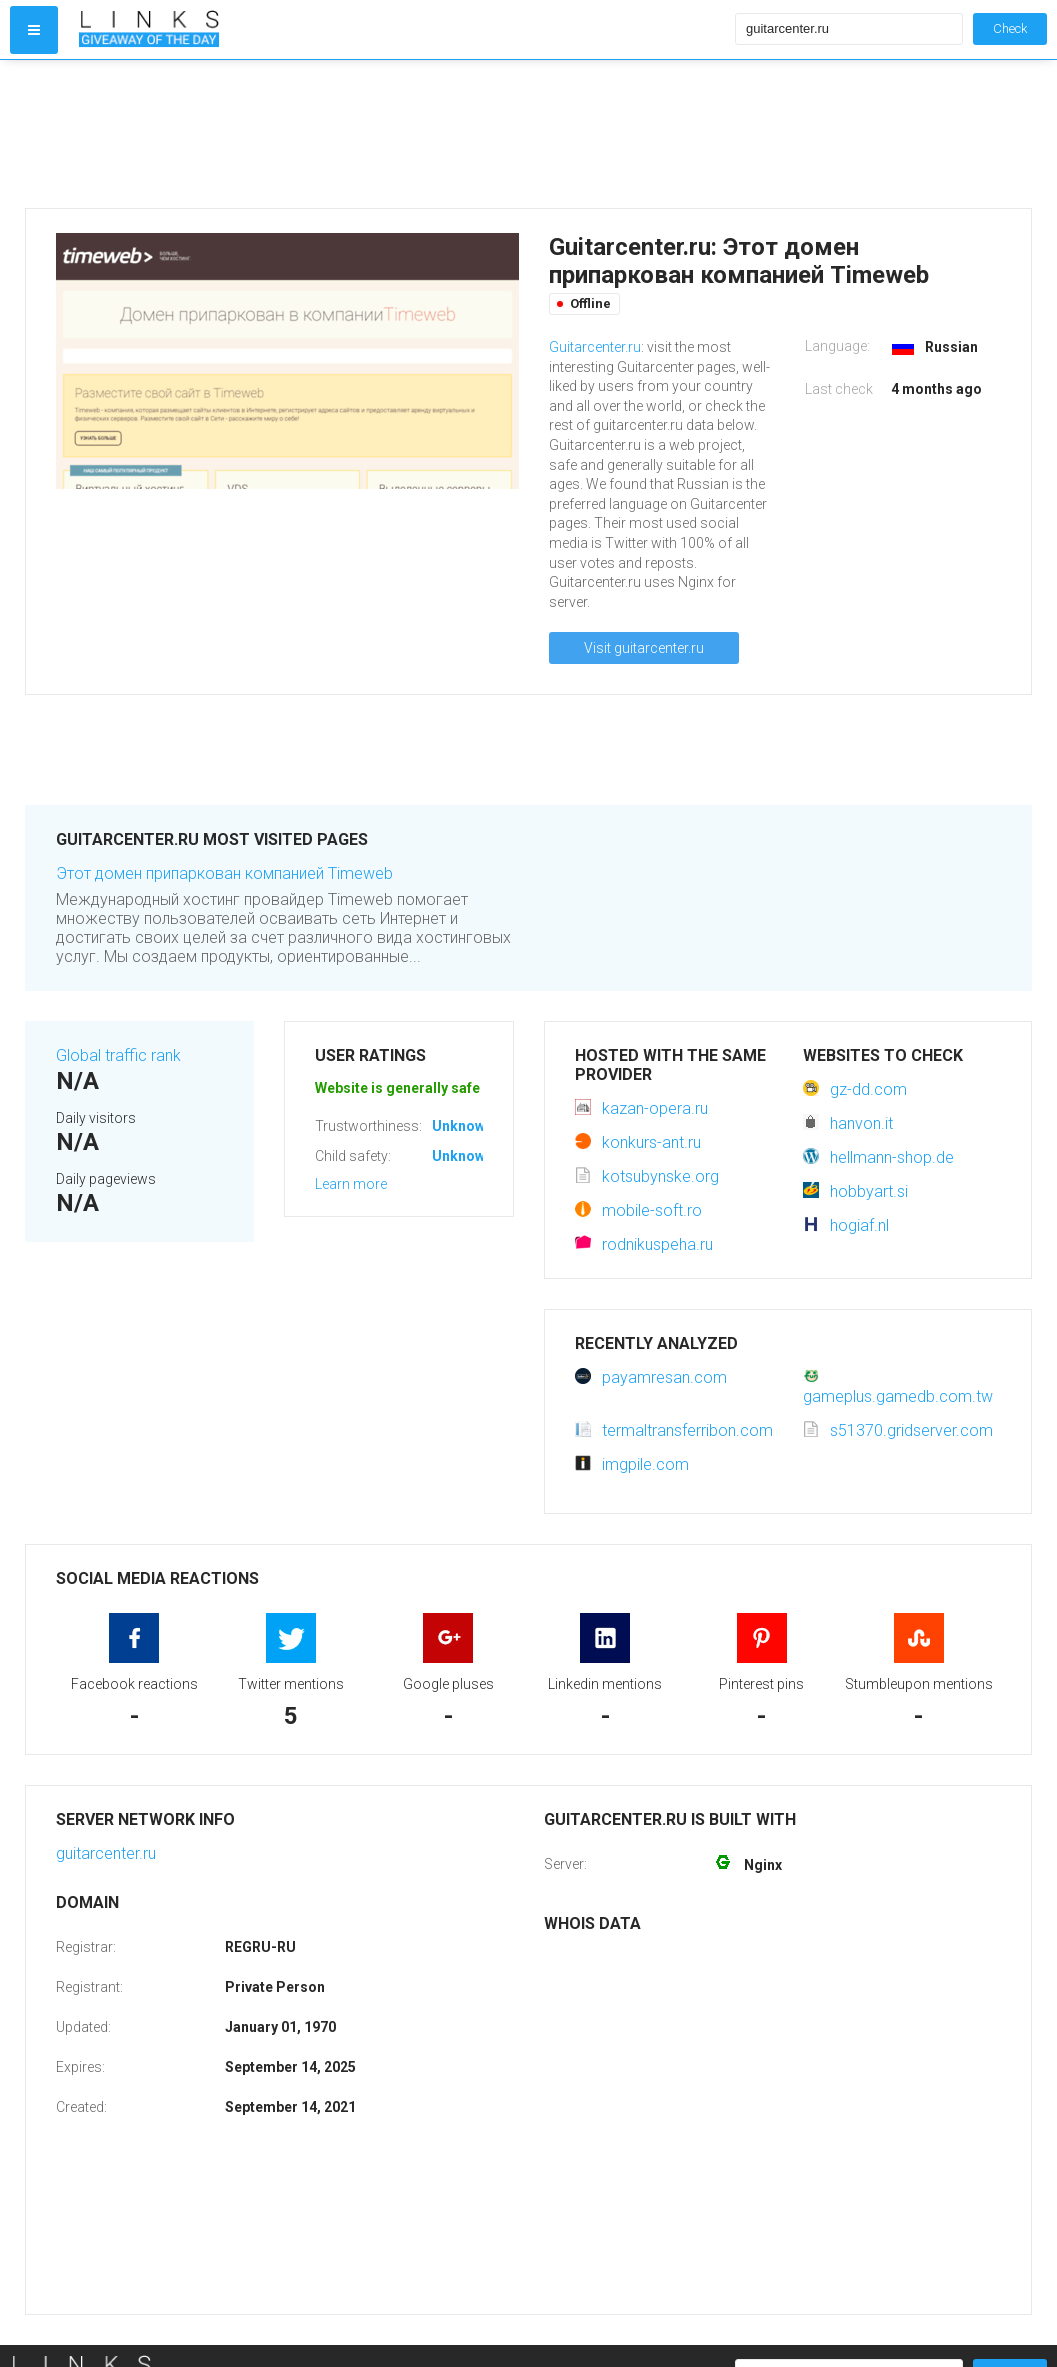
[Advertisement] (402, 134)
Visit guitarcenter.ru (644, 648)
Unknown (462, 1126)
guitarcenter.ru (106, 1853)
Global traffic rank (118, 1055)
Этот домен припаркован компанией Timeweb (224, 873)
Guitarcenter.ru (595, 347)
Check (1010, 28)
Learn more (351, 1184)
